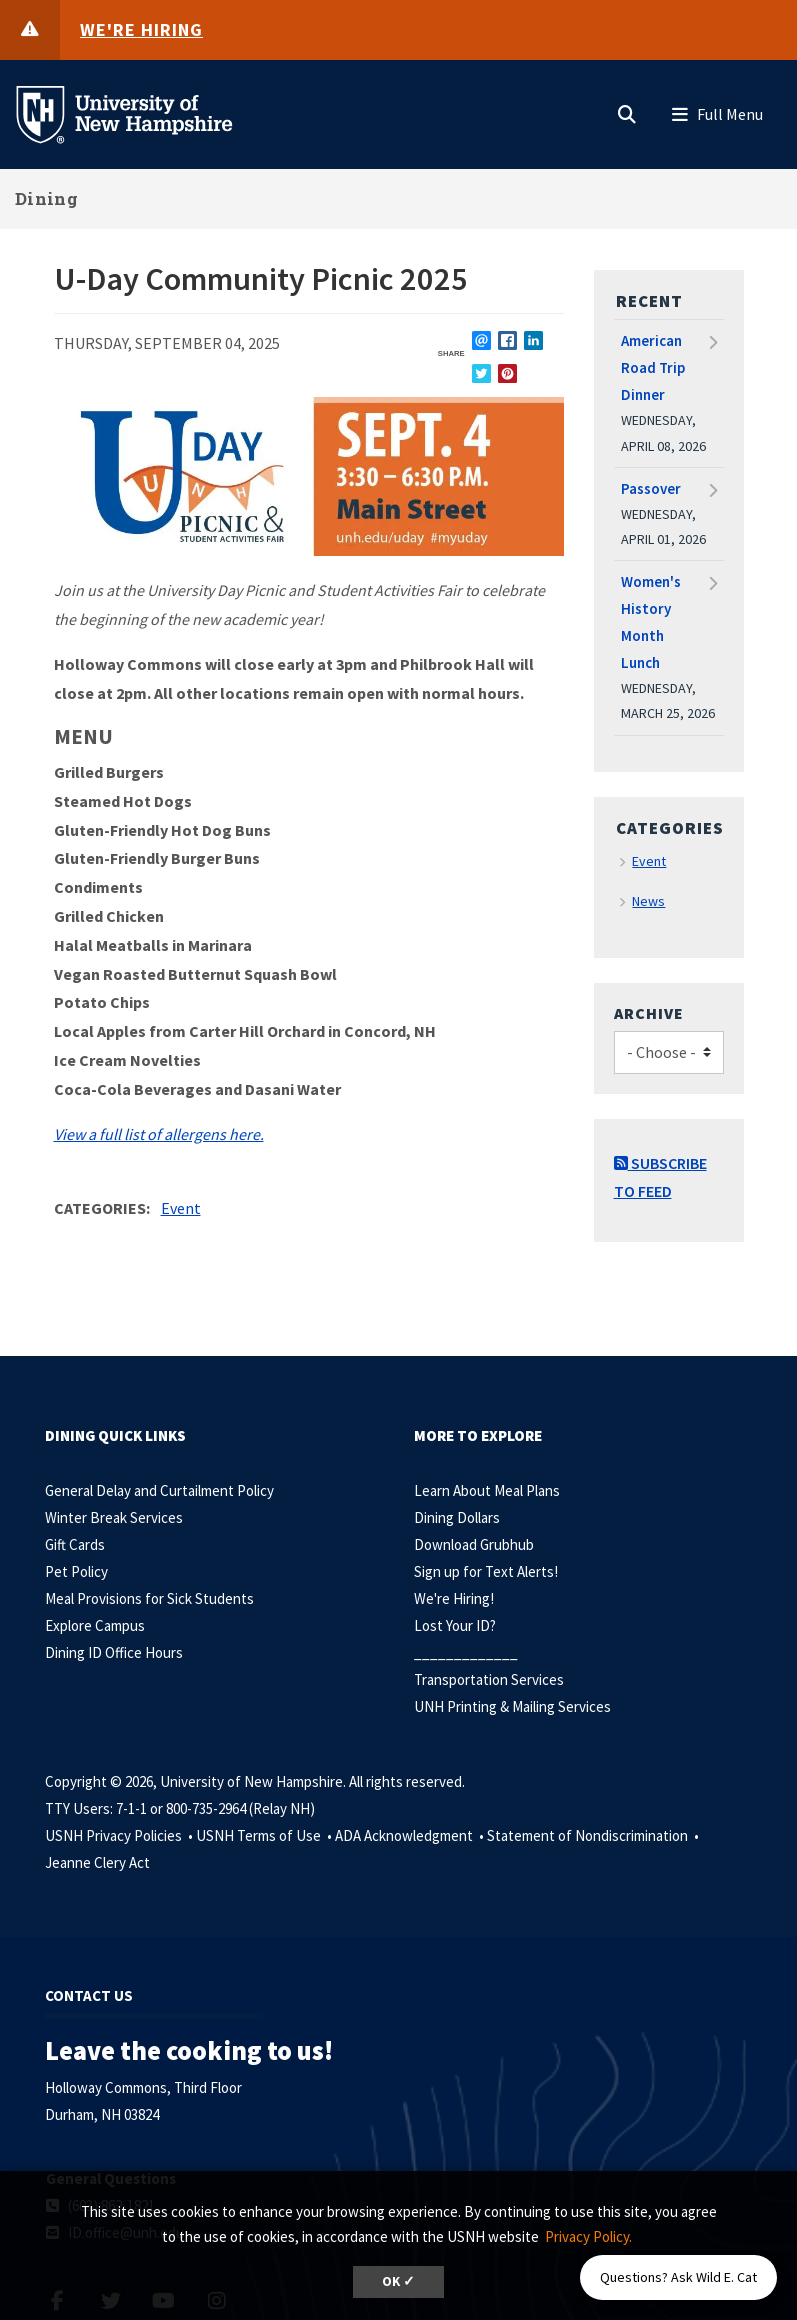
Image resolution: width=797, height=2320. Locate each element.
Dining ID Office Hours (114, 1652)
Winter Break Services (114, 1517)
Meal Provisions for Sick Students (149, 1598)
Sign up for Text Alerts (484, 1571)
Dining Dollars (457, 1517)
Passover (651, 488)
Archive (649, 1013)
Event (181, 1208)
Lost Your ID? (455, 1625)
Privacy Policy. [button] (588, 2236)
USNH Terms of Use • (265, 1835)
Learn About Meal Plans (487, 1490)
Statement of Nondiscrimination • (594, 1835)
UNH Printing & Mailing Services (512, 1706)
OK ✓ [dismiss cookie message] (398, 2281)
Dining (46, 198)
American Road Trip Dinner (653, 367)
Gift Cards (75, 1544)
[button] (627, 110)
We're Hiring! (454, 1598)
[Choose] (669, 1052)
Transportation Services (489, 1679)
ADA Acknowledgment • (411, 1835)
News (648, 901)
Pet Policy (76, 1571)
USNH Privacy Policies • (120, 1835)
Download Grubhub (474, 1544)
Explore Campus (95, 1625)
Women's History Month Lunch (651, 622)
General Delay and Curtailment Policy (159, 1490)
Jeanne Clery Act (97, 1862)
